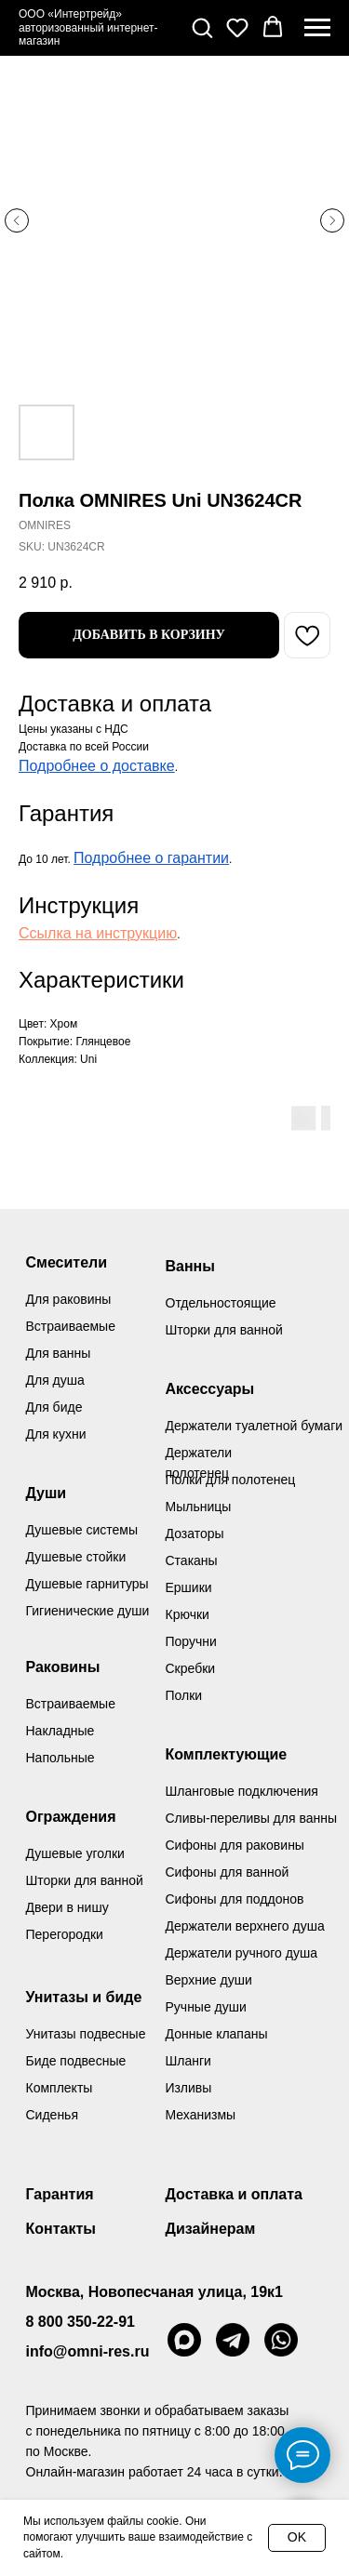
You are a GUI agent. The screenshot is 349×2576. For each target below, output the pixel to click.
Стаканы (192, 1560)
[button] (202, 27)
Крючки (187, 1614)
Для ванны (58, 1353)
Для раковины (69, 1299)
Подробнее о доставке (97, 766)
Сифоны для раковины (235, 1845)
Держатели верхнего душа (245, 1926)
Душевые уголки (75, 1853)
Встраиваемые (70, 1703)
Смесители (67, 1262)
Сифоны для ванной (227, 1872)
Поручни (191, 1641)
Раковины (63, 1667)
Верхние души (209, 1979)
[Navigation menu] (317, 28)
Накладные (60, 1730)
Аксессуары (210, 1389)
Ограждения (71, 1817)
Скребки (191, 1668)
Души (46, 1493)
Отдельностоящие (221, 1302)
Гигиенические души (88, 1610)
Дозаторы (195, 1533)
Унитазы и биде (84, 1997)
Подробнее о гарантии (151, 858)
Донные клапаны (217, 2033)
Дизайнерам (211, 2229)
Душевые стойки (76, 1556)
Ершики (189, 1587)
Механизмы (201, 2114)
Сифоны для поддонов (235, 1899)
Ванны (190, 1266)
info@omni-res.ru (88, 2351)
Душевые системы (82, 1529)
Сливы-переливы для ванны (252, 1818)
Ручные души (206, 2006)
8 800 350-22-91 (80, 2322)
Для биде (54, 1407)
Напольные (60, 1757)
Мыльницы (199, 1506)
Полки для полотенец (231, 1479)
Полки (184, 1695)
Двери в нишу (67, 1907)
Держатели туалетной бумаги (254, 1425)
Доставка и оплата (234, 2194)
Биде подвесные (76, 2060)
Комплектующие (227, 1754)
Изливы (189, 2087)
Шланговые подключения (242, 1791)
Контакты (61, 2229)
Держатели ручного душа (241, 1952)
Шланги (188, 2060)
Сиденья (52, 2114)
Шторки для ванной (224, 1329)
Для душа (55, 1380)
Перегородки (64, 1934)
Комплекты (59, 2087)
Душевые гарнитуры (87, 1583)
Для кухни (56, 1434)
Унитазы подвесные (86, 2033)
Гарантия (60, 2194)
